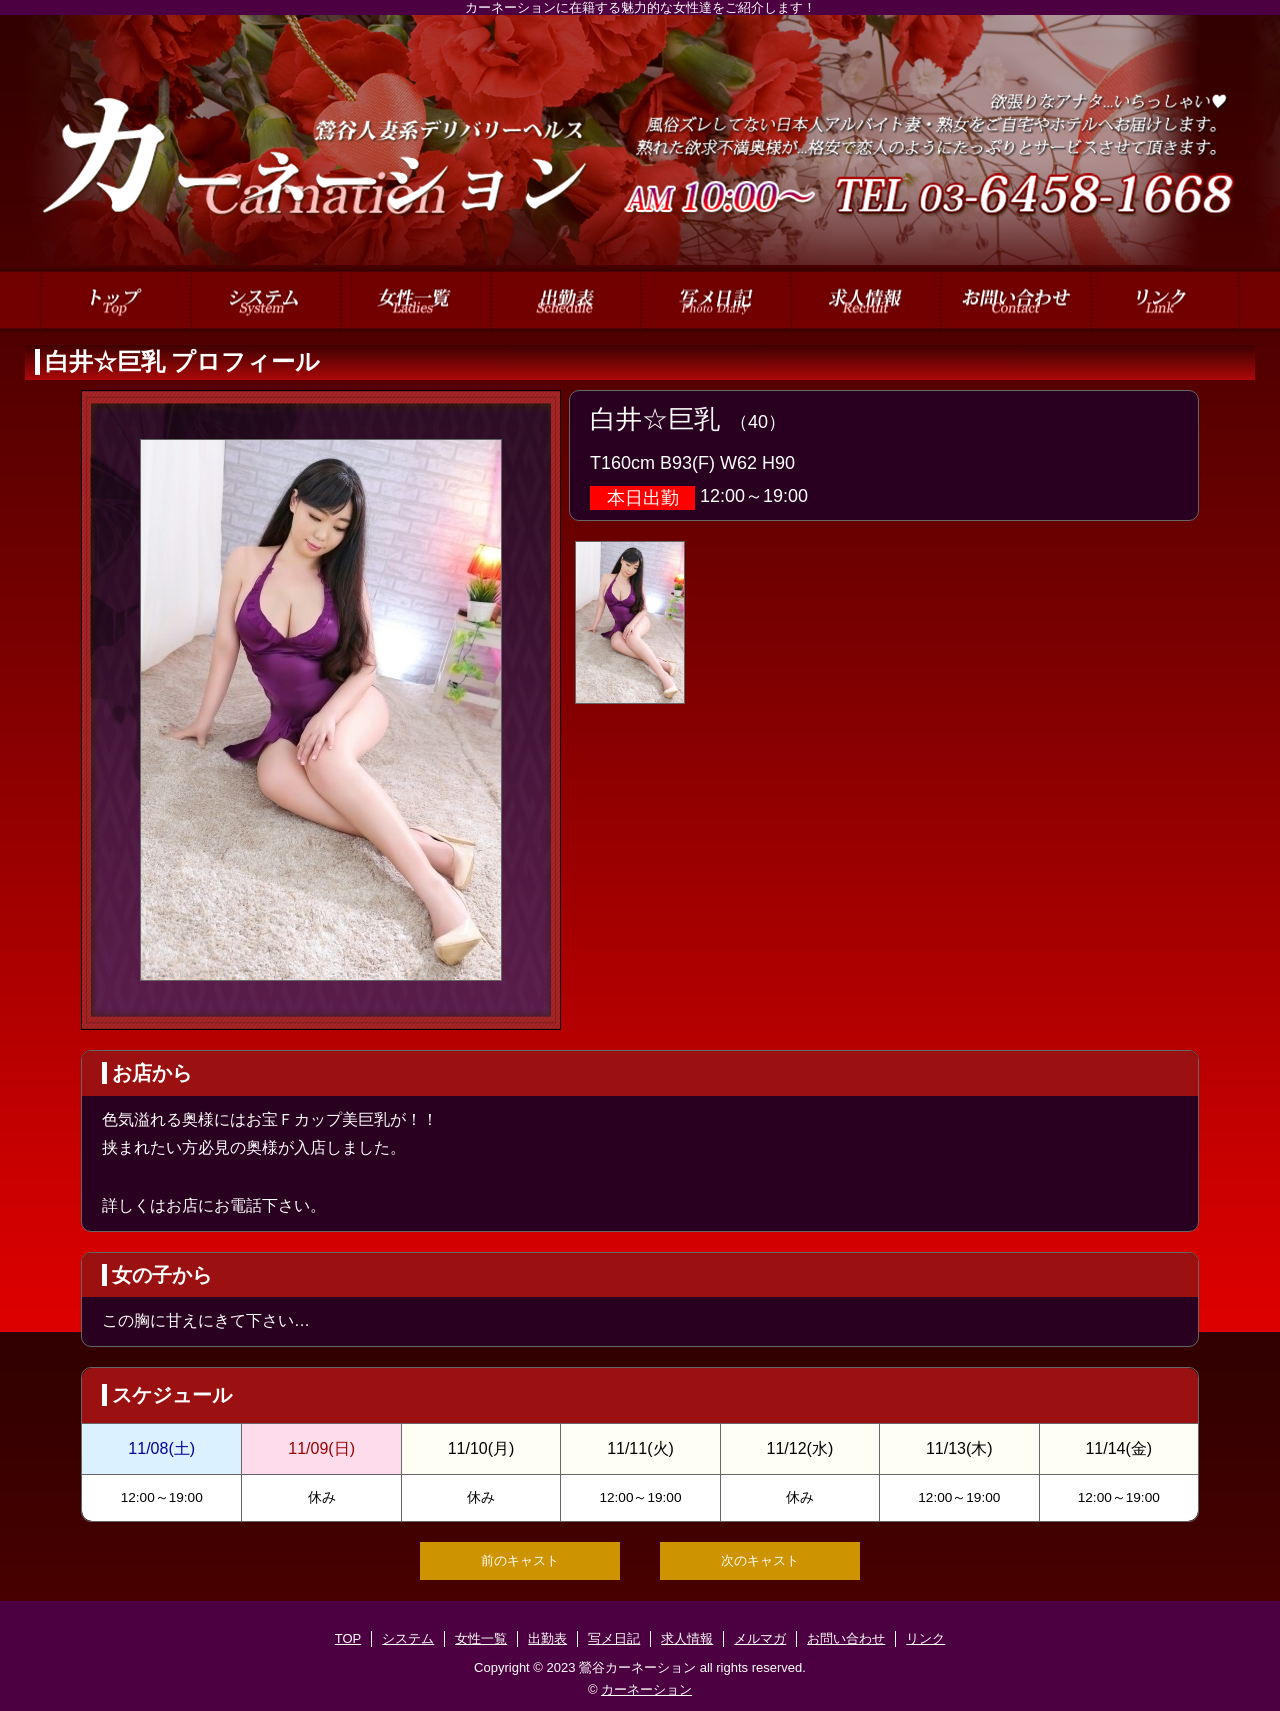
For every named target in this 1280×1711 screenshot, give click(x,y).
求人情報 (687, 1638)
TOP (348, 1638)
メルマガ (760, 1638)
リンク (925, 1638)
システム (408, 1638)
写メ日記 (614, 1638)
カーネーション (646, 1689)
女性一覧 (481, 1638)
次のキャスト (760, 1560)
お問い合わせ (846, 1638)
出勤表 (547, 1638)
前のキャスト (520, 1560)
